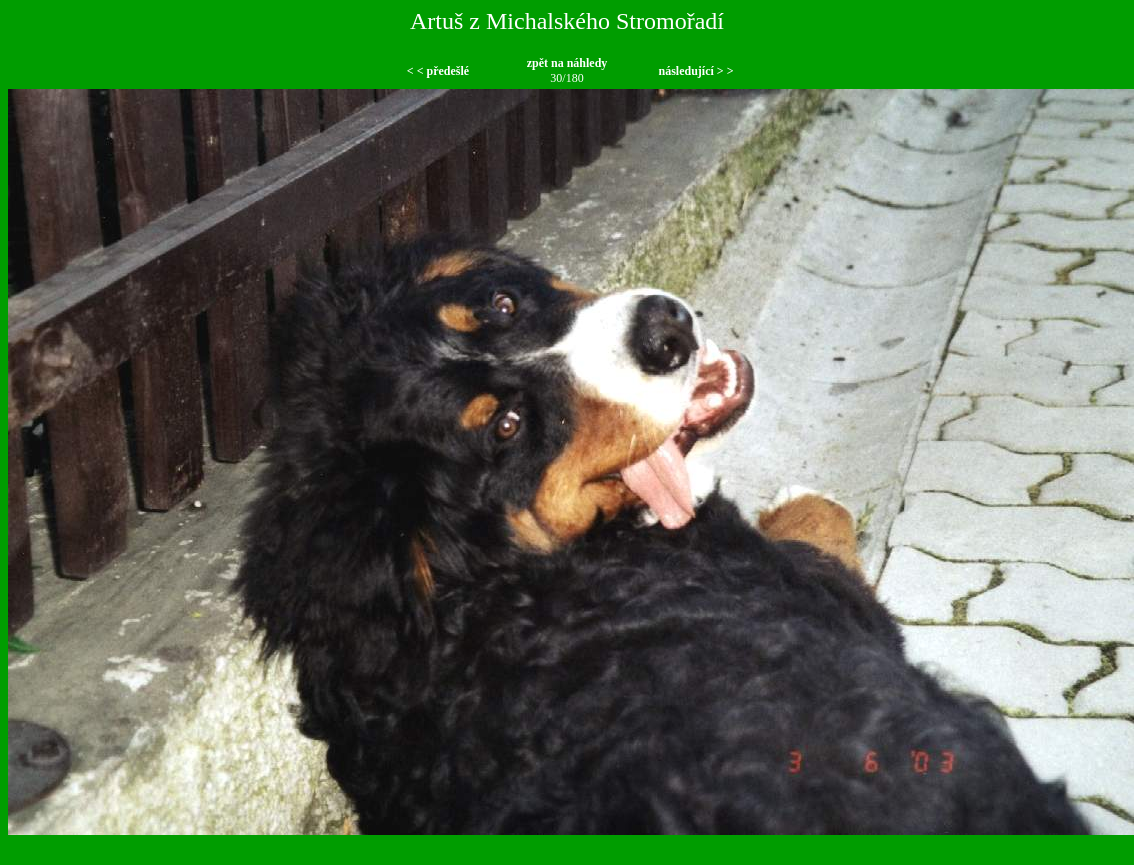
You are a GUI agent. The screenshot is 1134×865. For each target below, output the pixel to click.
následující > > (695, 71)
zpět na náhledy (567, 63)
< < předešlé (438, 71)
